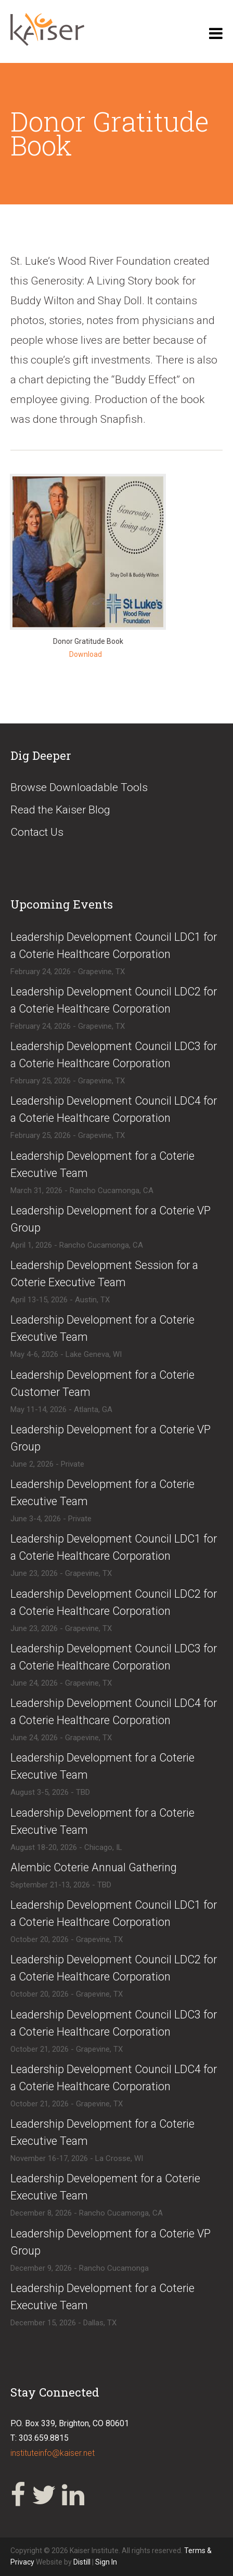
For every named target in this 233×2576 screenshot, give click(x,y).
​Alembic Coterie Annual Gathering (93, 1867)
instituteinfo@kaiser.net (52, 2453)
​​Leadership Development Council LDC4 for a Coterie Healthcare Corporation (113, 2078)
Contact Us (36, 832)
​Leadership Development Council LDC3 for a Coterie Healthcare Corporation (113, 1055)
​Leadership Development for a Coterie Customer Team (102, 1383)
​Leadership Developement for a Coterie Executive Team (105, 2187)
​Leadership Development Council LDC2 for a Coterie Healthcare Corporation (113, 1000)
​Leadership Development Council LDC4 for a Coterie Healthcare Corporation (113, 1109)
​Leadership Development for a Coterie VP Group (110, 1219)
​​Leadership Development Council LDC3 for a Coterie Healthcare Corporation (113, 2023)
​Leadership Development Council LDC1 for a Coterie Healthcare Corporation (113, 945)
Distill (81, 2562)
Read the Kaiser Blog (60, 810)
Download (85, 654)
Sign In (106, 2562)
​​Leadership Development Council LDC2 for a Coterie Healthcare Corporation (113, 1968)
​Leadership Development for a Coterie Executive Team (102, 1164)
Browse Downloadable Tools (79, 787)
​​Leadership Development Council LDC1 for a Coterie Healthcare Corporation (113, 1913)
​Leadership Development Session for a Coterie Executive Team (104, 1274)
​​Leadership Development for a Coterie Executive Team (102, 1493)
